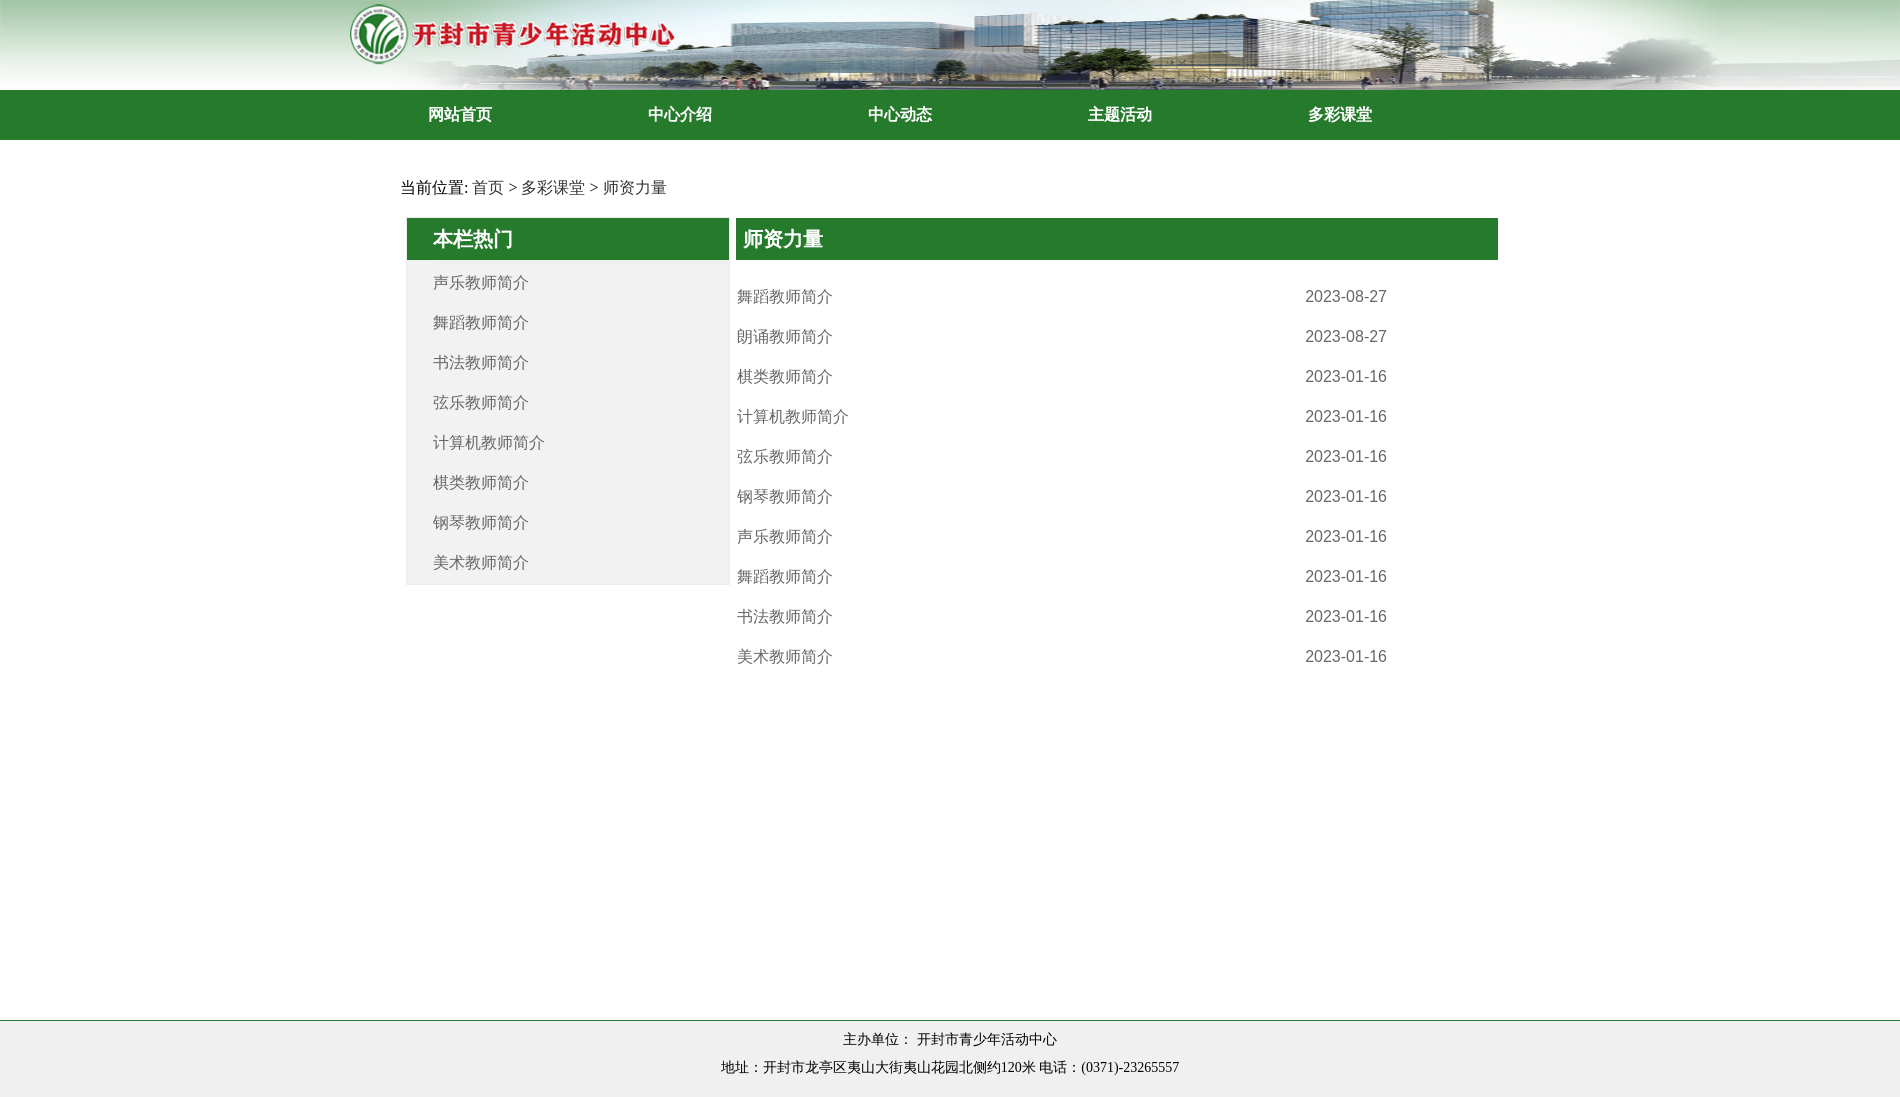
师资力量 (635, 187)
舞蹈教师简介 (481, 322)
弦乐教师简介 (481, 402)
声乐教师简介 (481, 282)
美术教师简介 (481, 562)
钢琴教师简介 (481, 522)
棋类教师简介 (481, 482)
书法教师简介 (481, 362)
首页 (488, 187)
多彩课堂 (553, 187)
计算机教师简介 (489, 442)
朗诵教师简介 (785, 336)
